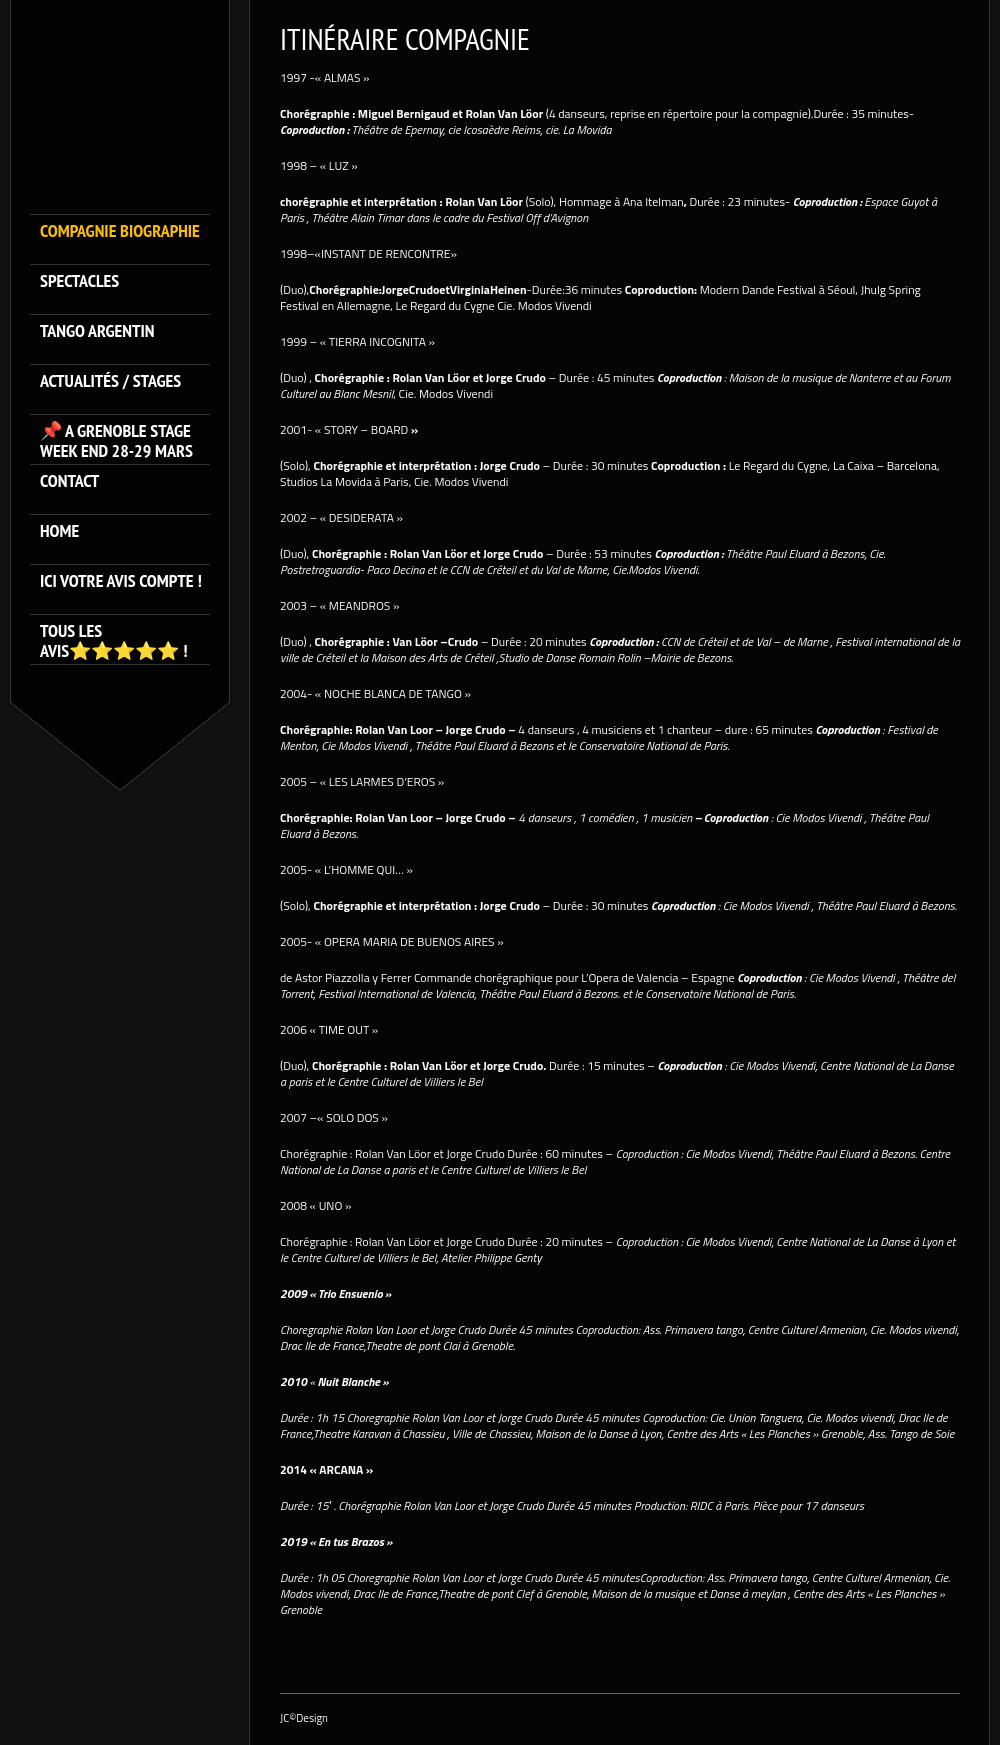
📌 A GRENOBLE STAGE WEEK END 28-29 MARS (116, 441)
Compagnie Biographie (120, 231)
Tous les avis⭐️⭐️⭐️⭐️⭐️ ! (113, 641)
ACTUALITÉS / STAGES (110, 381)
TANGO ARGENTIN (97, 331)
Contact (69, 481)
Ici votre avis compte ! (121, 581)
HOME (59, 531)
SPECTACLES (79, 281)
